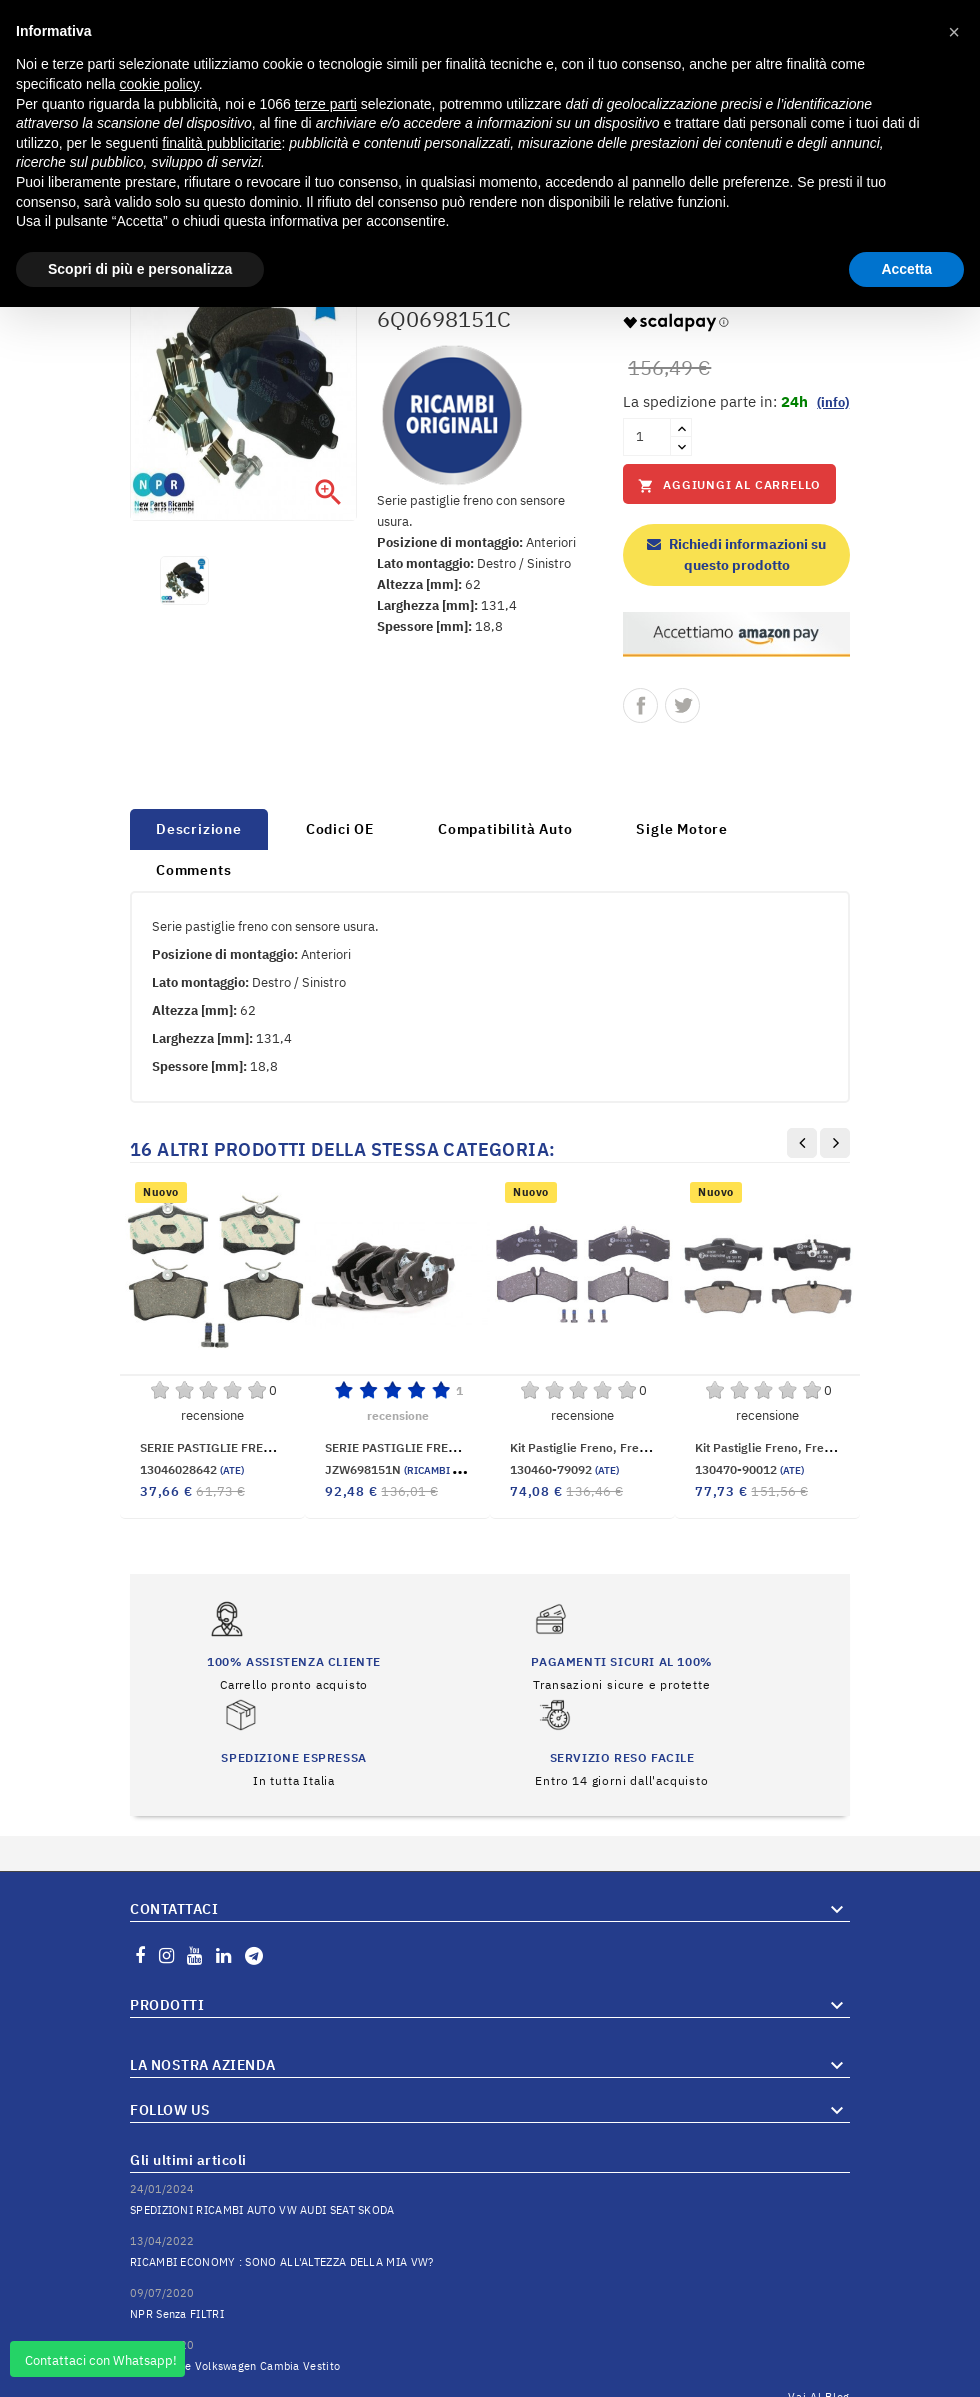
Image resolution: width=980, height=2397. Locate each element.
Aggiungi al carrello (729, 485)
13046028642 (192, 1469)
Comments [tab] (193, 870)
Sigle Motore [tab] (682, 829)
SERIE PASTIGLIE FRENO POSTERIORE (249, 1447)
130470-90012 (749, 1469)
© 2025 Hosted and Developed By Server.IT (490, 2382)
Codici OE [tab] (340, 829)
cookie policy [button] (159, 84)
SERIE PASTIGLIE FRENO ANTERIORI (430, 1447)
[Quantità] (647, 437)
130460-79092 (564, 1469)
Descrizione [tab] (199, 829)
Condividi (640, 705)
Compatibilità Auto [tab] (505, 829)
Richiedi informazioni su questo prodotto (736, 554)
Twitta (682, 705)
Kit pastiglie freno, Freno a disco (603, 1447)
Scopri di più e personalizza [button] (140, 269)
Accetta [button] (906, 269)
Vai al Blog (819, 2326)
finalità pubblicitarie (221, 143)
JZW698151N (416, 1469)
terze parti (326, 104)
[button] (954, 32)
